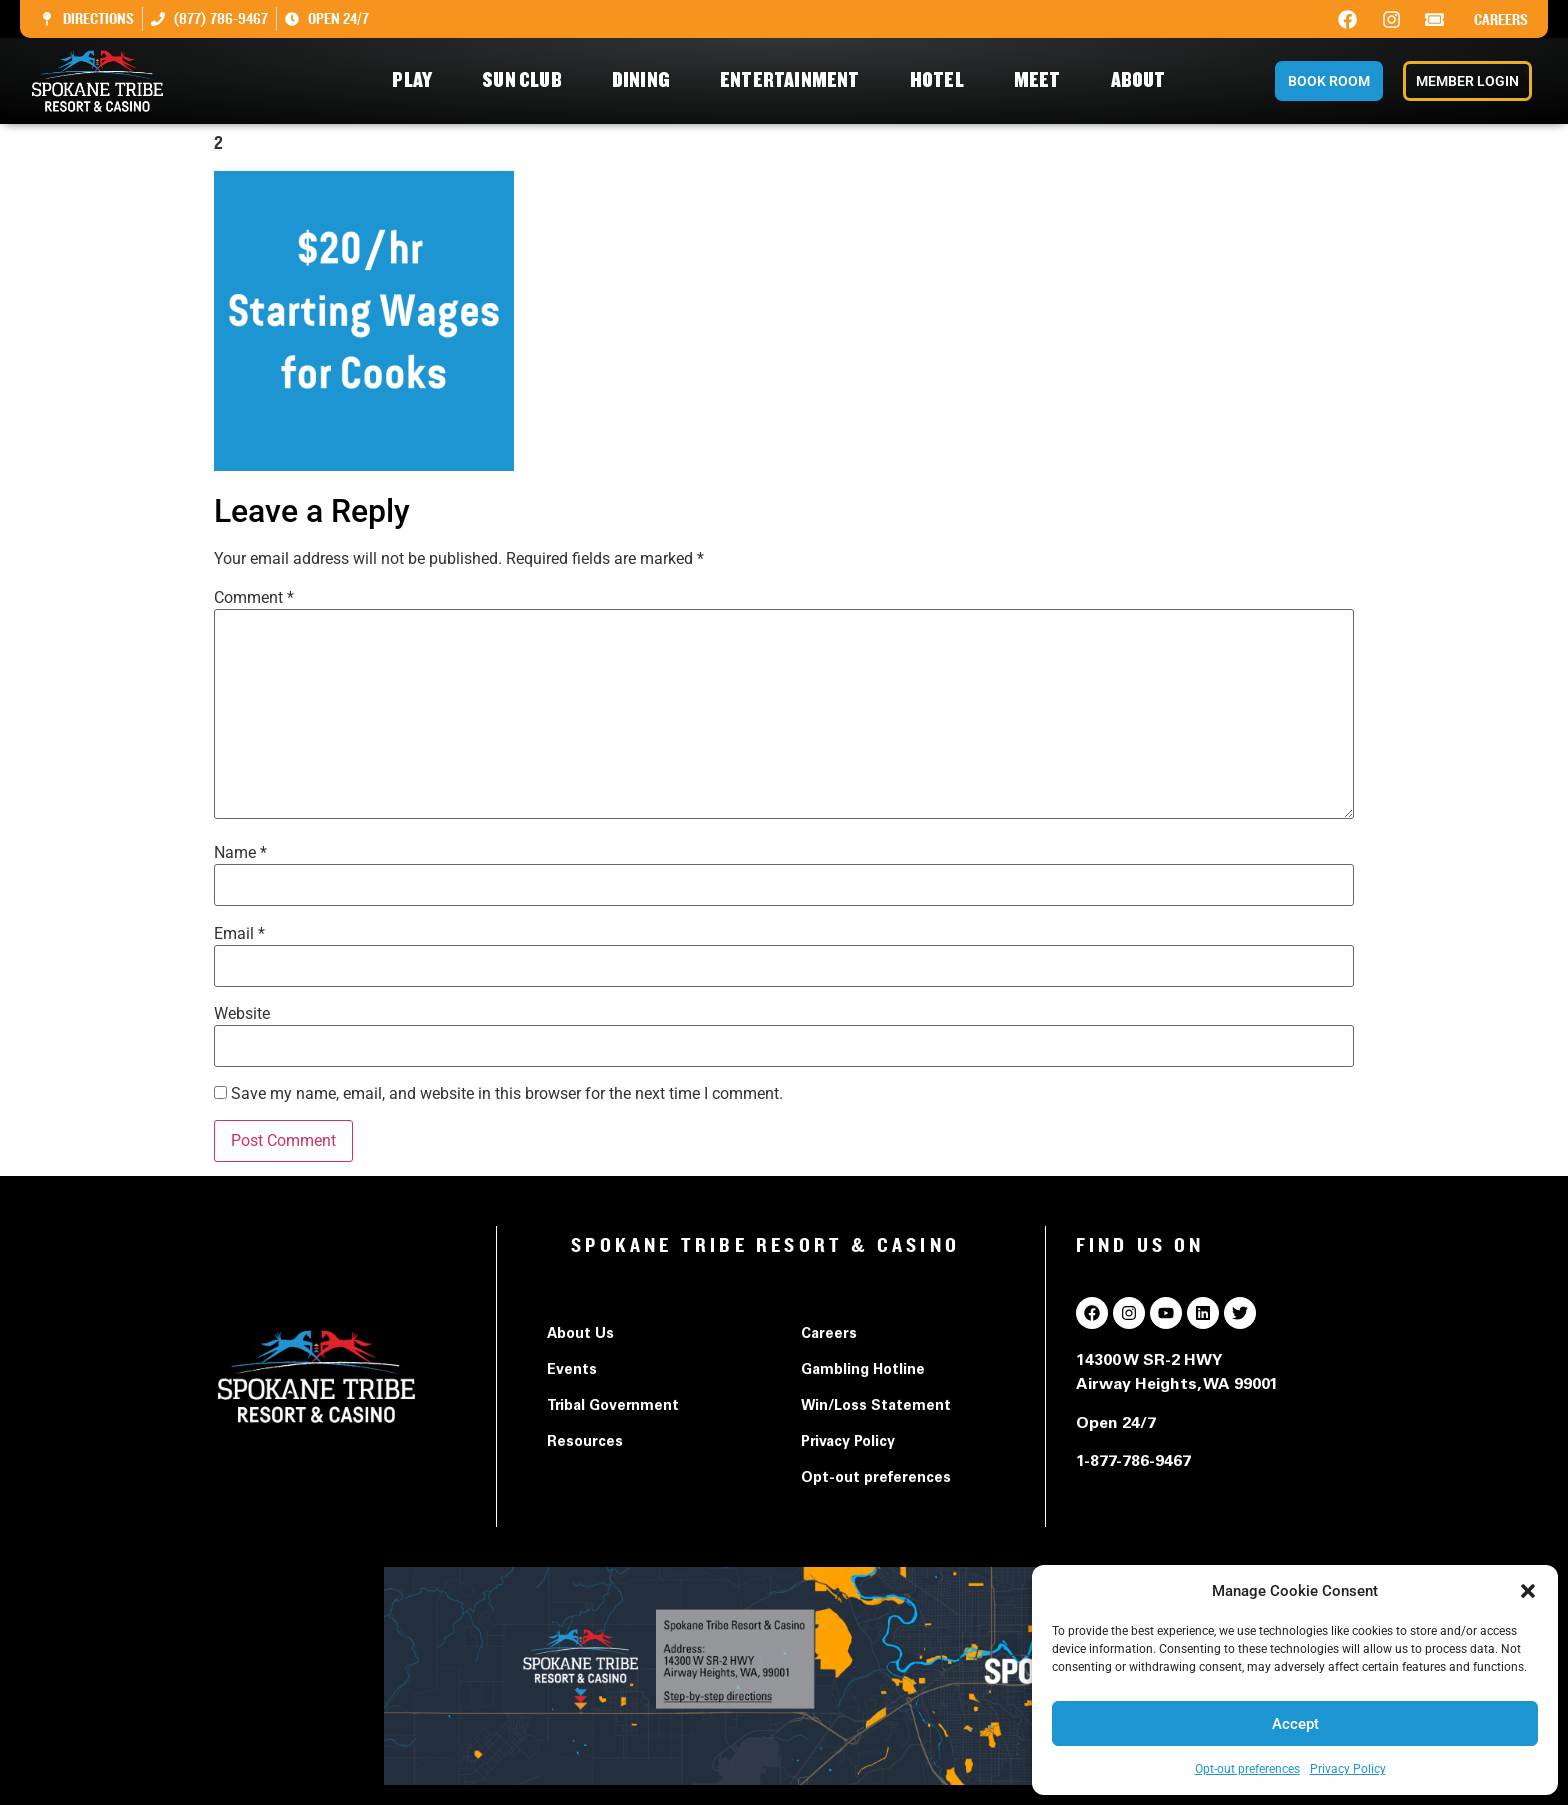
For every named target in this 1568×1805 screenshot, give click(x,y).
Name (240, 853)
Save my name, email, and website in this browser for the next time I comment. (507, 1094)
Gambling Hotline (863, 1371)
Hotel (942, 80)
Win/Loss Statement (876, 1407)
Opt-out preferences (1247, 1769)
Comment (254, 598)
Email (239, 934)
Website (242, 1014)
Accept (1295, 1724)
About (1143, 80)
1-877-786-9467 (1133, 1462)
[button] (1528, 1591)
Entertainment (795, 80)
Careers (1501, 20)
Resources (585, 1443)
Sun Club (527, 80)
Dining (646, 80)
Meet (1042, 80)
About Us (580, 1335)
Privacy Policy (1348, 1769)
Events (572, 1371)
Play (417, 80)
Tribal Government (613, 1407)
